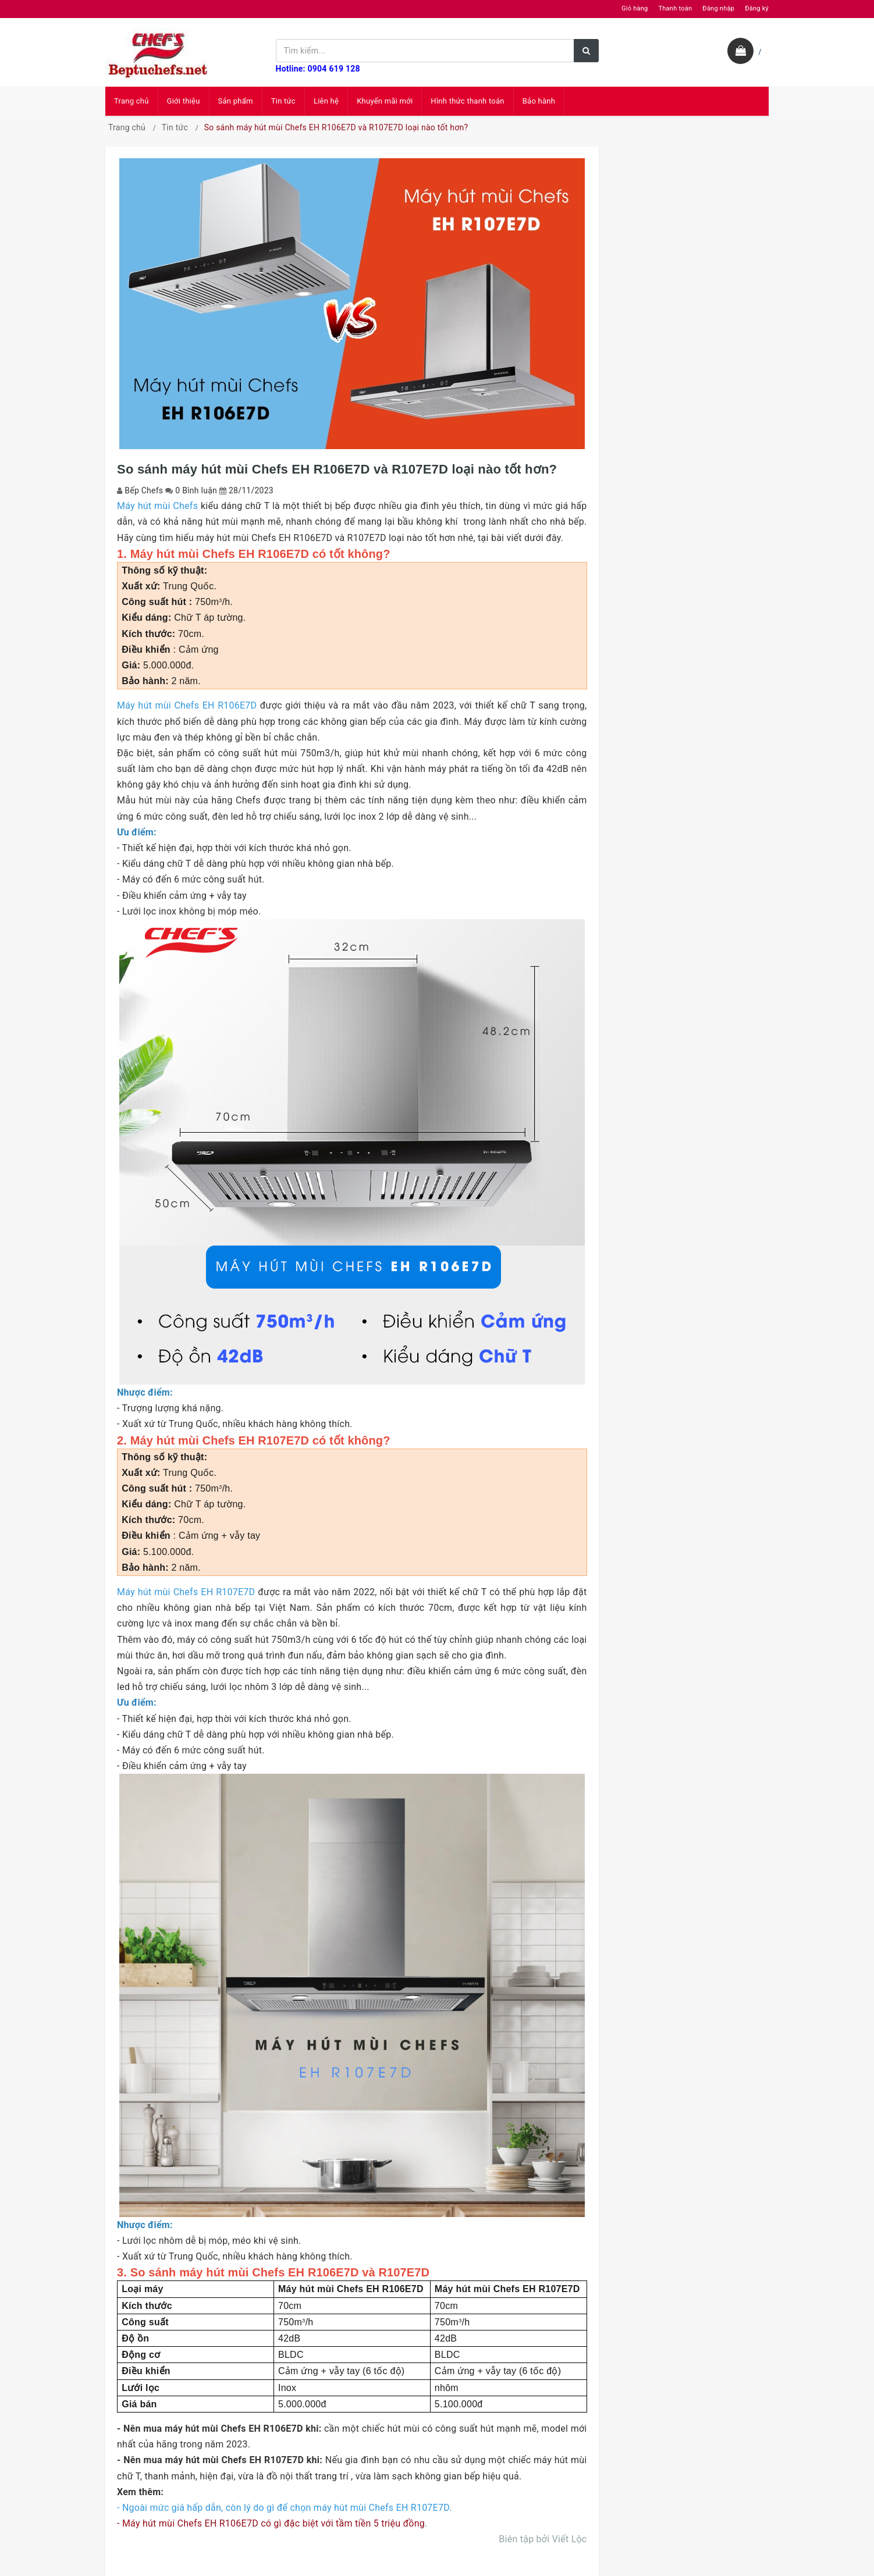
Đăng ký (757, 8)
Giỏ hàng (634, 8)
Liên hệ (326, 101)
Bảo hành (539, 101)
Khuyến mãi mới (385, 101)
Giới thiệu (183, 101)
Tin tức (283, 101)
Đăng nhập (718, 8)
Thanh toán (675, 8)
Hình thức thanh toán (467, 101)
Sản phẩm (235, 101)
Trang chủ (131, 101)
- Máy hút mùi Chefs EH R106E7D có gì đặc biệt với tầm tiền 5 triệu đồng (271, 2523)
